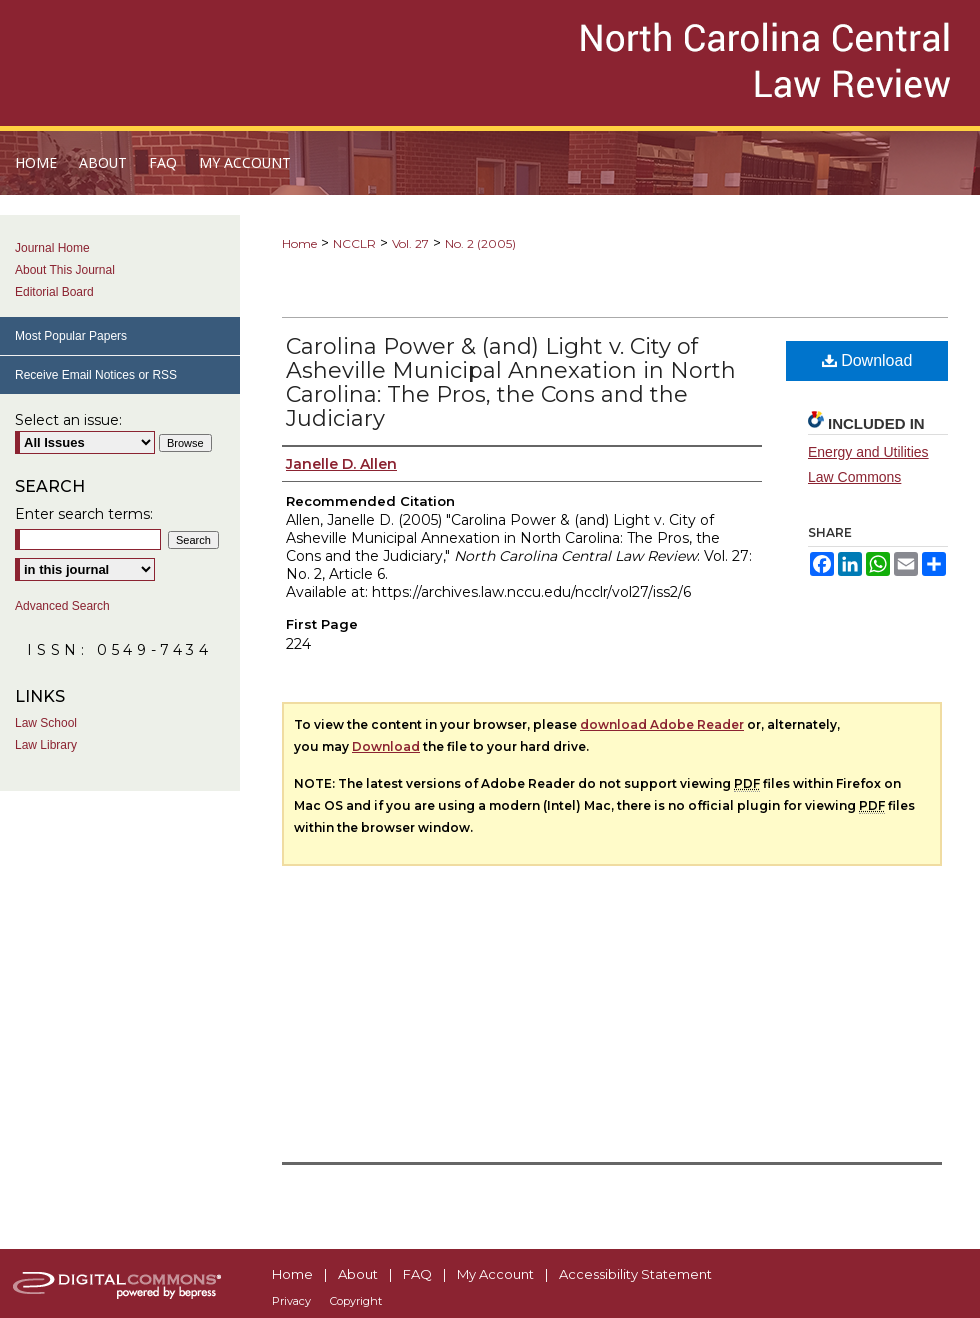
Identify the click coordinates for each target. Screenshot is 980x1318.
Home (299, 243)
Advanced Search (62, 606)
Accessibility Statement (635, 1274)
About (358, 1274)
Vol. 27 (410, 243)
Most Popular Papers (71, 336)
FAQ (417, 1274)
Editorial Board (54, 292)
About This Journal (65, 270)
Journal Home (52, 248)
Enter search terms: (84, 514)
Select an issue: (68, 420)
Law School (46, 723)
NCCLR (354, 243)
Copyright (356, 1301)
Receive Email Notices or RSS (96, 375)
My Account (495, 1274)
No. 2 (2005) (480, 243)
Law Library (46, 745)
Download (867, 360)
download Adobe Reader (662, 724)
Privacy (291, 1301)
